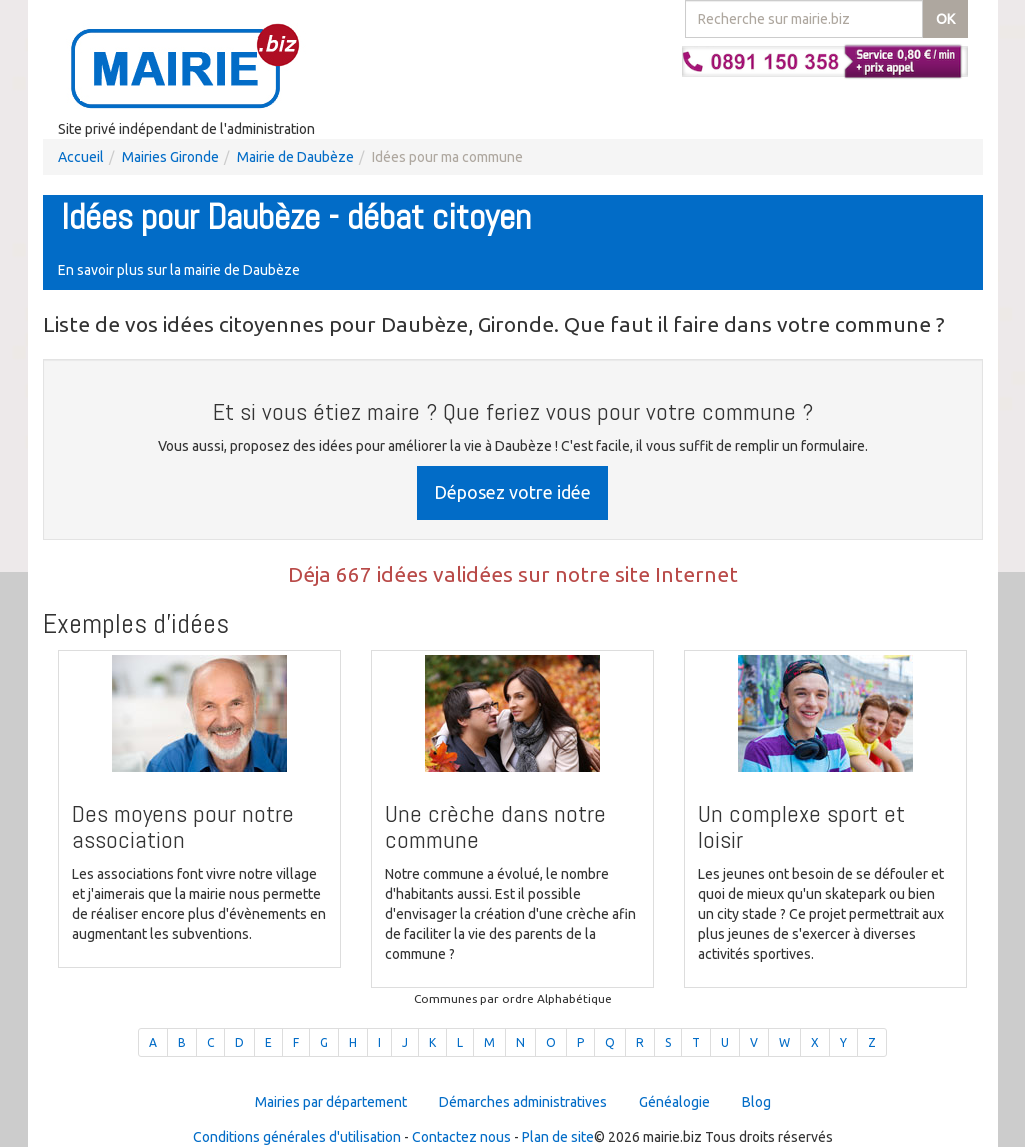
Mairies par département (331, 1102)
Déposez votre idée (512, 492)
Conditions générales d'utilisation (297, 1137)
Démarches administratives (523, 1102)
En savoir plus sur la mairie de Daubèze (179, 270)
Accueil (81, 157)
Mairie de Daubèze (295, 157)
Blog (756, 1102)
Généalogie (674, 1102)
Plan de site (558, 1137)
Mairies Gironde (170, 157)
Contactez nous (461, 1137)
